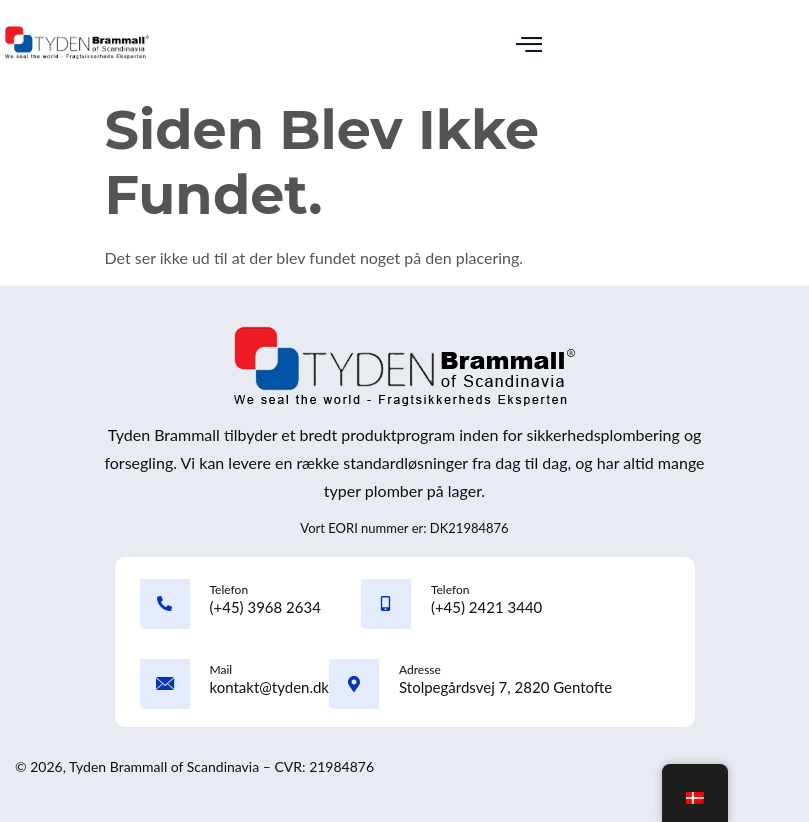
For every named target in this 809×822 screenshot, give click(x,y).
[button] (528, 45)
